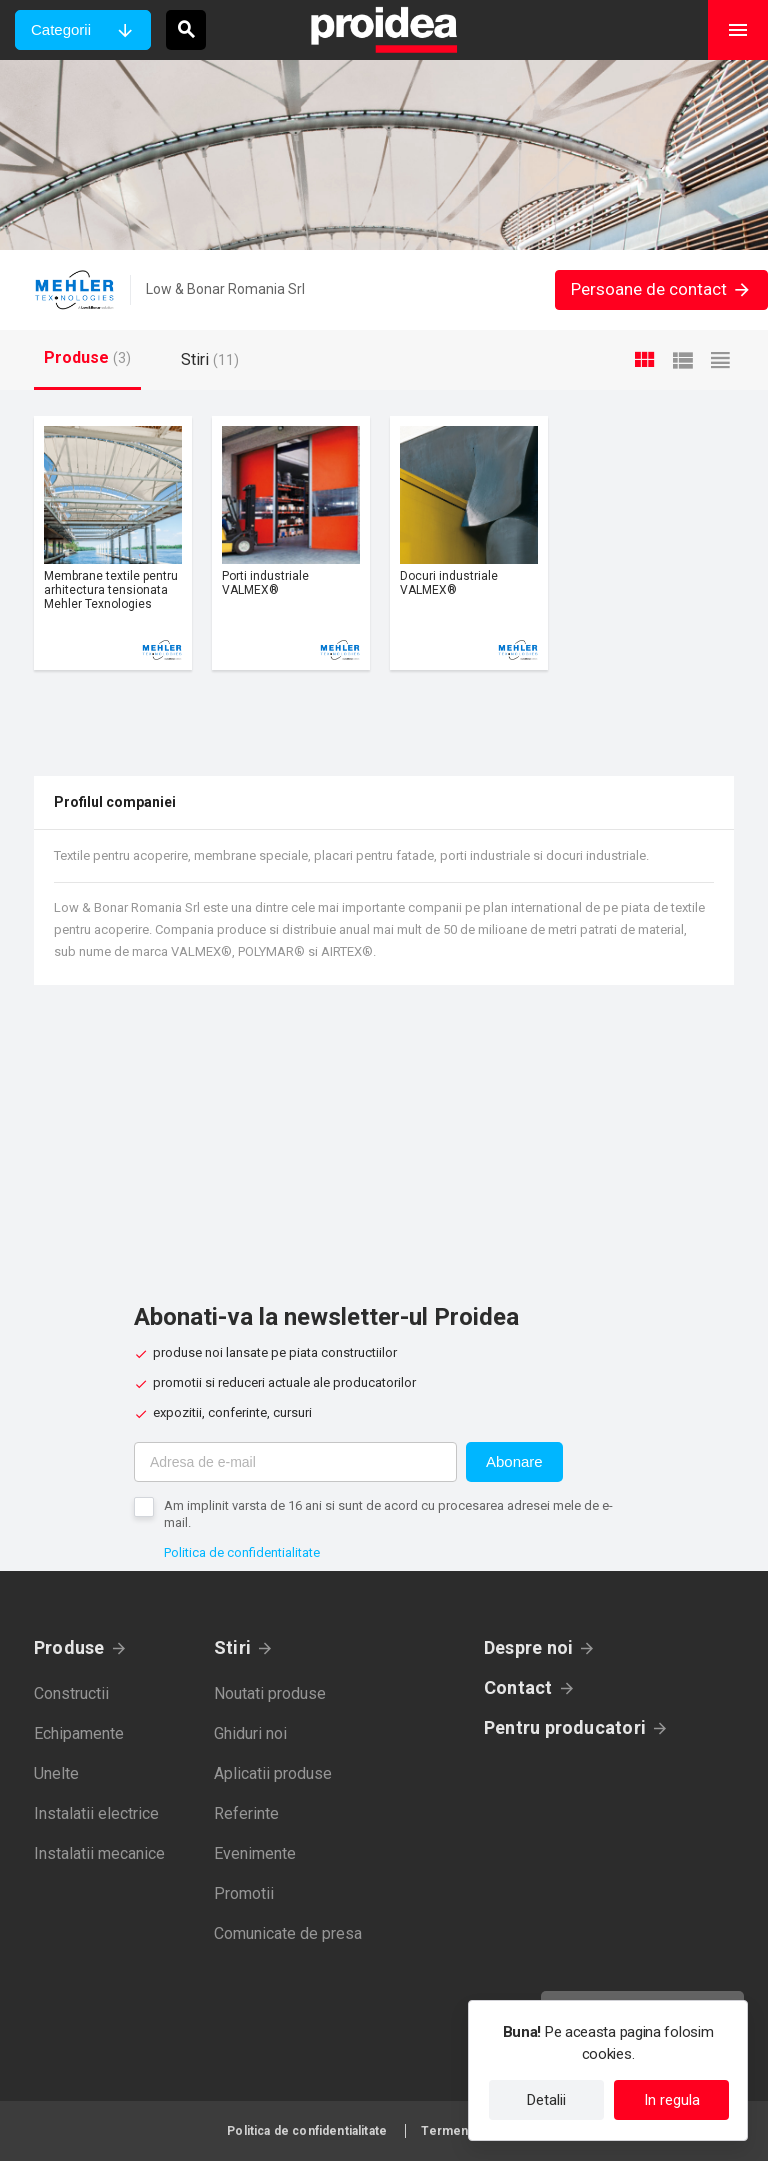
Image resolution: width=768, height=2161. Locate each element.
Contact (518, 1687)
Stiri (232, 1647)
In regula (672, 2100)
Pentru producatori (565, 1727)
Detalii (546, 2100)
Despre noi (528, 1647)
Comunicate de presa (288, 1933)
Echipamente (79, 1733)
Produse (69, 1647)
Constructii (71, 1693)
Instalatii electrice (96, 1813)
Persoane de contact (661, 289)
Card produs (113, 543)
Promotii (244, 1893)
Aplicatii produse (273, 1773)
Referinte (246, 1813)
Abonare (514, 1461)
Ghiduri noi (250, 1733)
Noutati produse (270, 1693)
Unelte (56, 1773)
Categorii (61, 29)
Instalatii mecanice (99, 1853)
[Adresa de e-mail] (295, 1462)
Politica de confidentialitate (242, 1552)
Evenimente (255, 1853)
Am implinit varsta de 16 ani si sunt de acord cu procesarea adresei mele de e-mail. (388, 1514)
